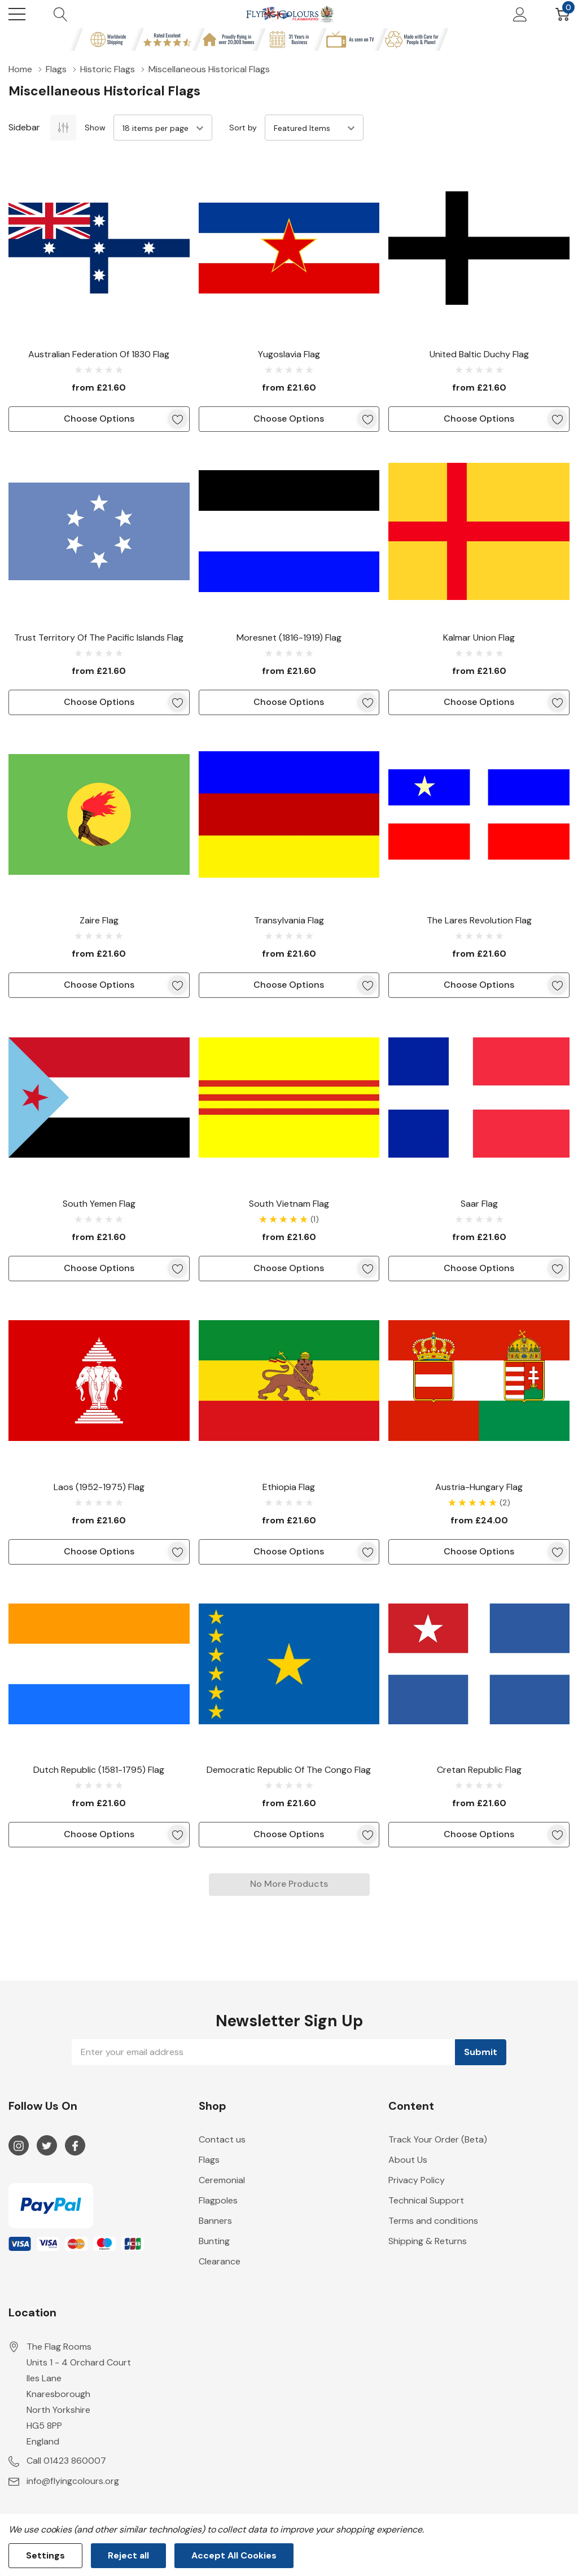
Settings (45, 2555)
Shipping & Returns (427, 2241)
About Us (407, 2160)
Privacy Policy (416, 2180)
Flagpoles (218, 2200)
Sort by (243, 128)
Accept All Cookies (234, 2555)
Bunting (214, 2241)
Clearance (219, 2261)
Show (95, 128)
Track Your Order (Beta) (437, 2139)
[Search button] (61, 14)
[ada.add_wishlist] (177, 419)
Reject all (128, 2555)
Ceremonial (222, 2180)
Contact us (222, 2139)
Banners (215, 2221)
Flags (209, 2160)
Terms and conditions (433, 2221)
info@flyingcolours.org (73, 2481)
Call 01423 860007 (66, 2461)
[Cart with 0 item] (562, 14)
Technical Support (426, 2200)
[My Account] (520, 14)
